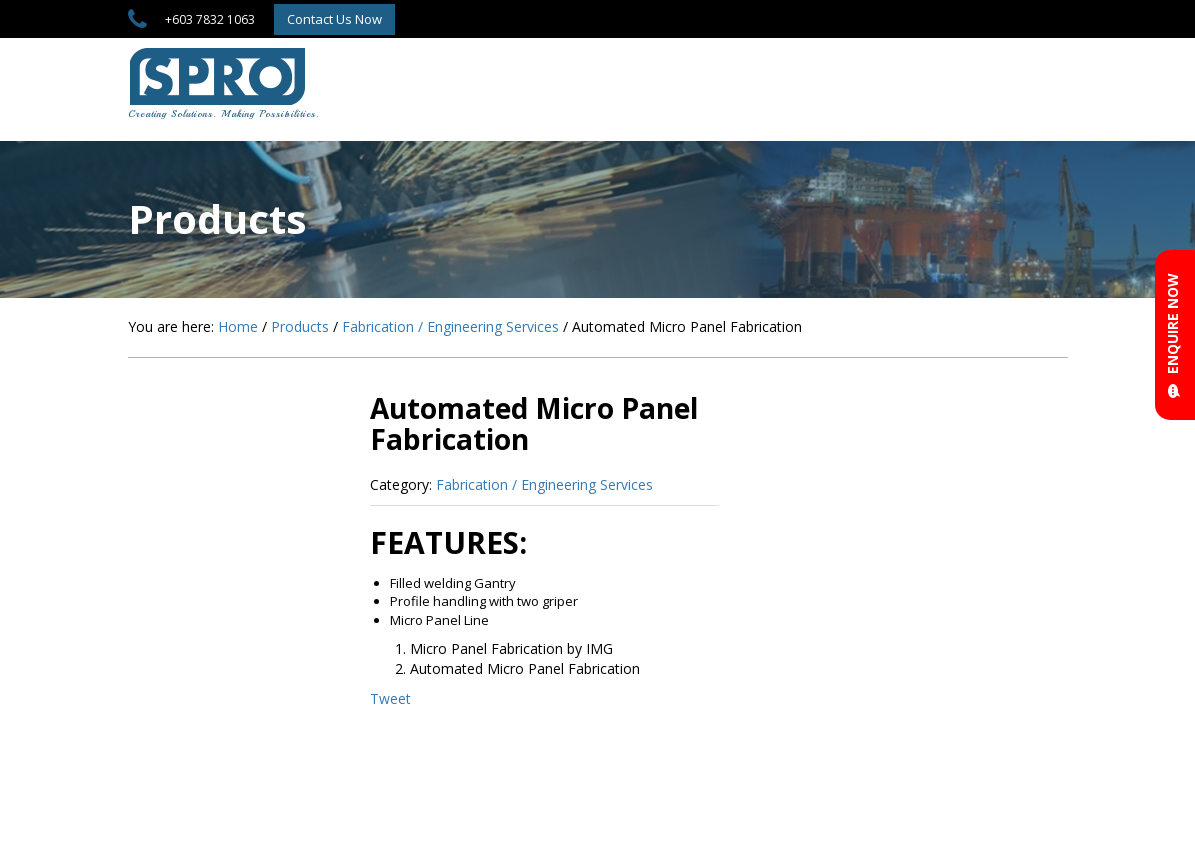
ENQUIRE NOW (1172, 335)
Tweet (390, 698)
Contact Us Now (334, 19)
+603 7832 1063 (210, 19)
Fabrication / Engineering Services (544, 484)
